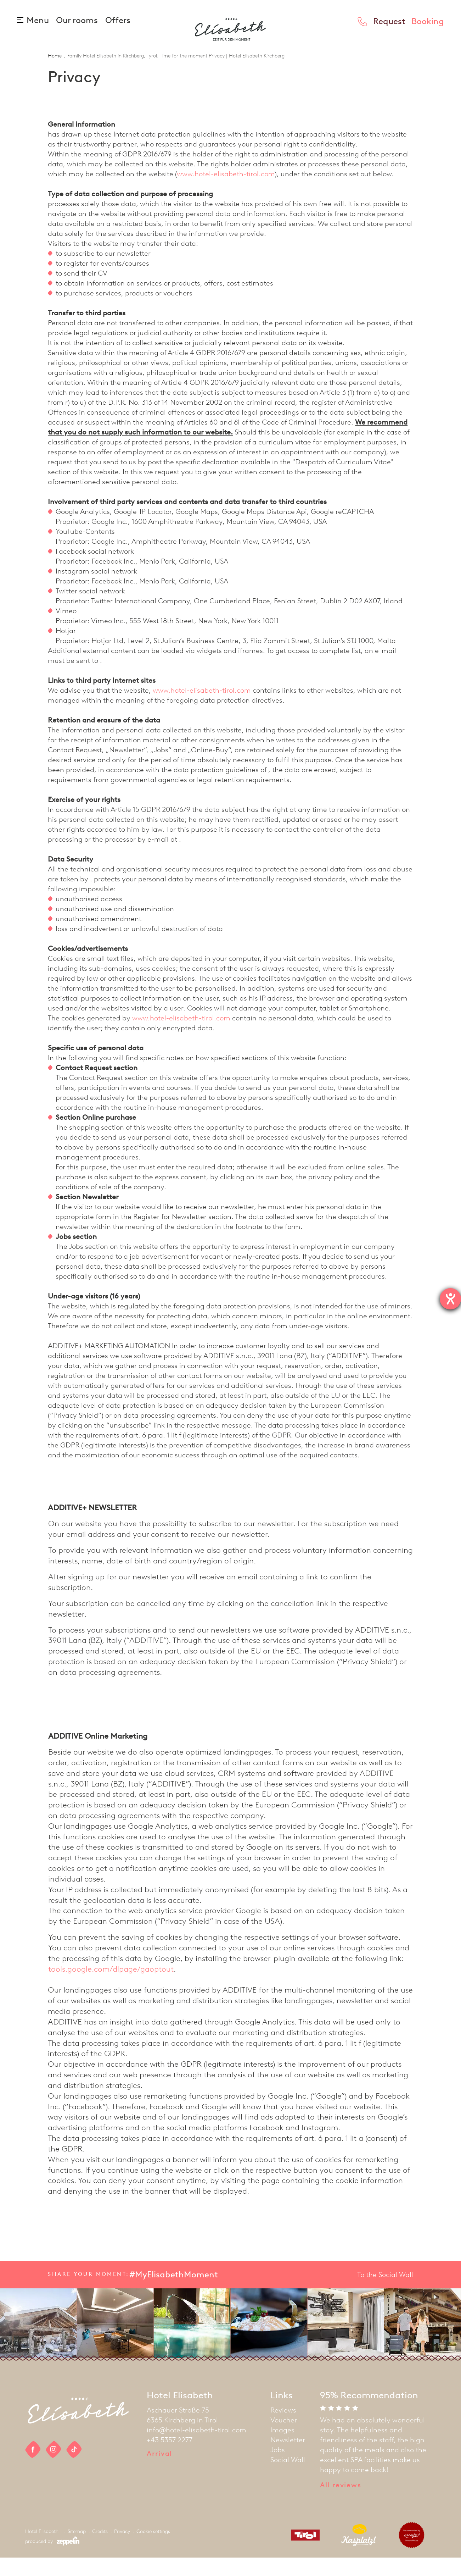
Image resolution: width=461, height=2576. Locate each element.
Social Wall (287, 2478)
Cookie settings (153, 2550)
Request (389, 21)
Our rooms (78, 20)
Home (55, 74)
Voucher (283, 2438)
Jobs (277, 2468)
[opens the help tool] (450, 1298)
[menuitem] (287, 2428)
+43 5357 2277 (169, 2458)
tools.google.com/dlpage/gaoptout (111, 1987)
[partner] (303, 2555)
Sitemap (77, 2550)
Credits (100, 2550)
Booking (427, 21)
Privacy (122, 2550)
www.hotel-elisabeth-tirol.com (226, 192)
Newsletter (287, 2458)
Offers (117, 20)
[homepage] (230, 42)
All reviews (340, 2503)
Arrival (159, 2471)
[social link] (32, 2467)
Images (282, 2448)
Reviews (283, 2428)
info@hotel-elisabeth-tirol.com (196, 2448)
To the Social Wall (385, 2293)
